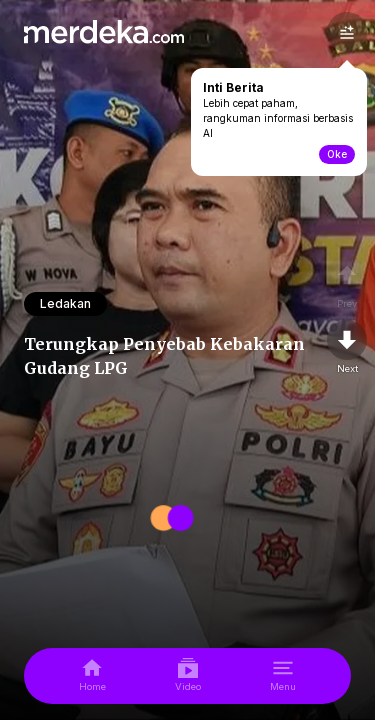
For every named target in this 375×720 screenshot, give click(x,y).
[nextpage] (347, 348)
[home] (92, 676)
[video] (188, 676)
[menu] (283, 676)
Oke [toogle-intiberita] (337, 154)
